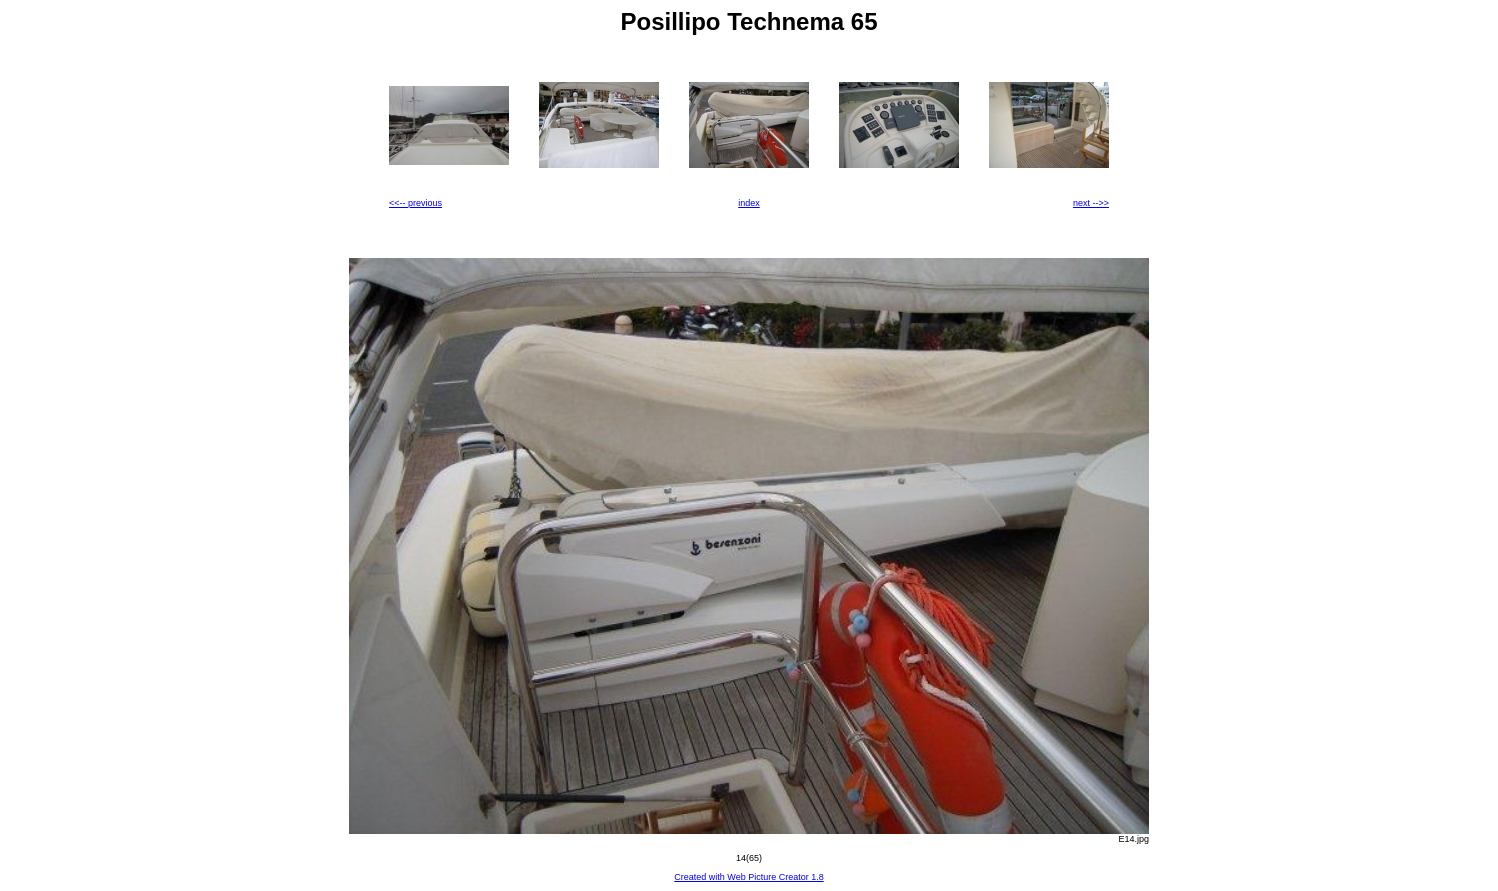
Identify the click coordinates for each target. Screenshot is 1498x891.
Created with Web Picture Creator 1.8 (748, 877)
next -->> (1091, 203)
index (749, 203)
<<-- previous (415, 203)
